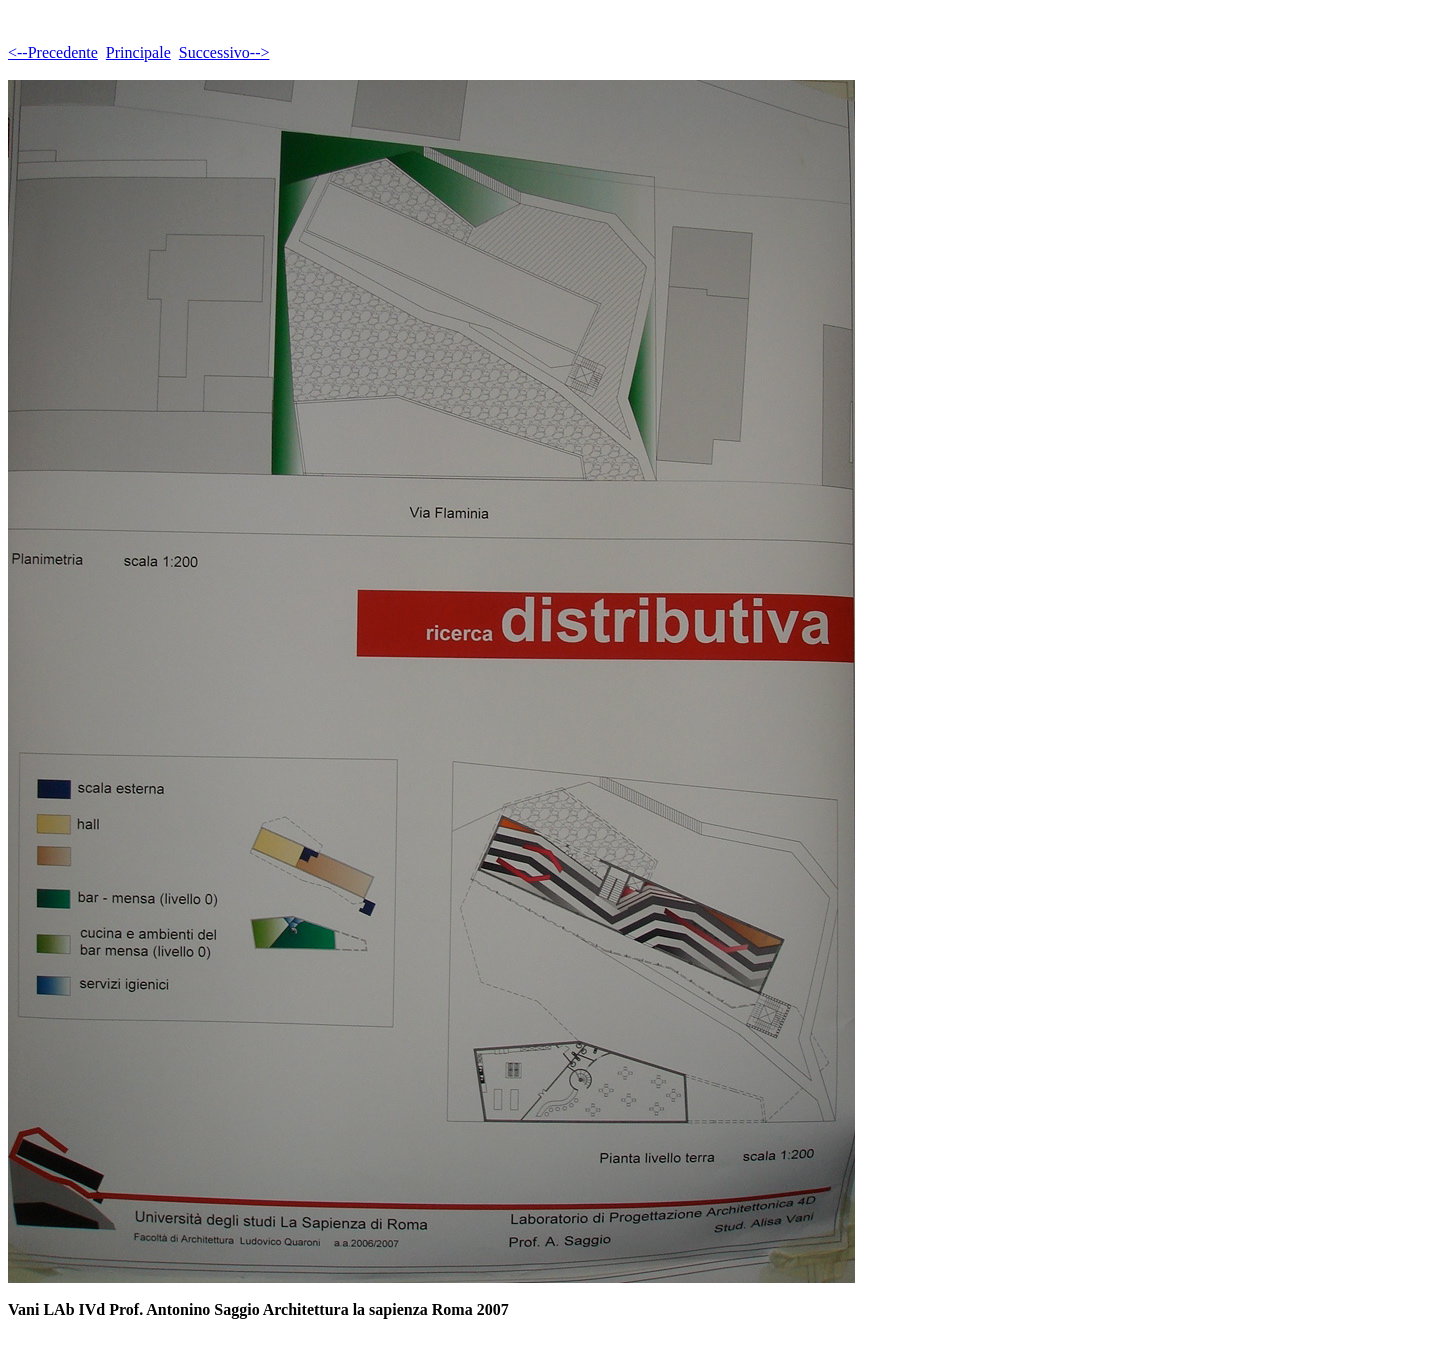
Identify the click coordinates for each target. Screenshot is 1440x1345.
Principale (138, 52)
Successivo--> (224, 52)
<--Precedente (53, 52)
